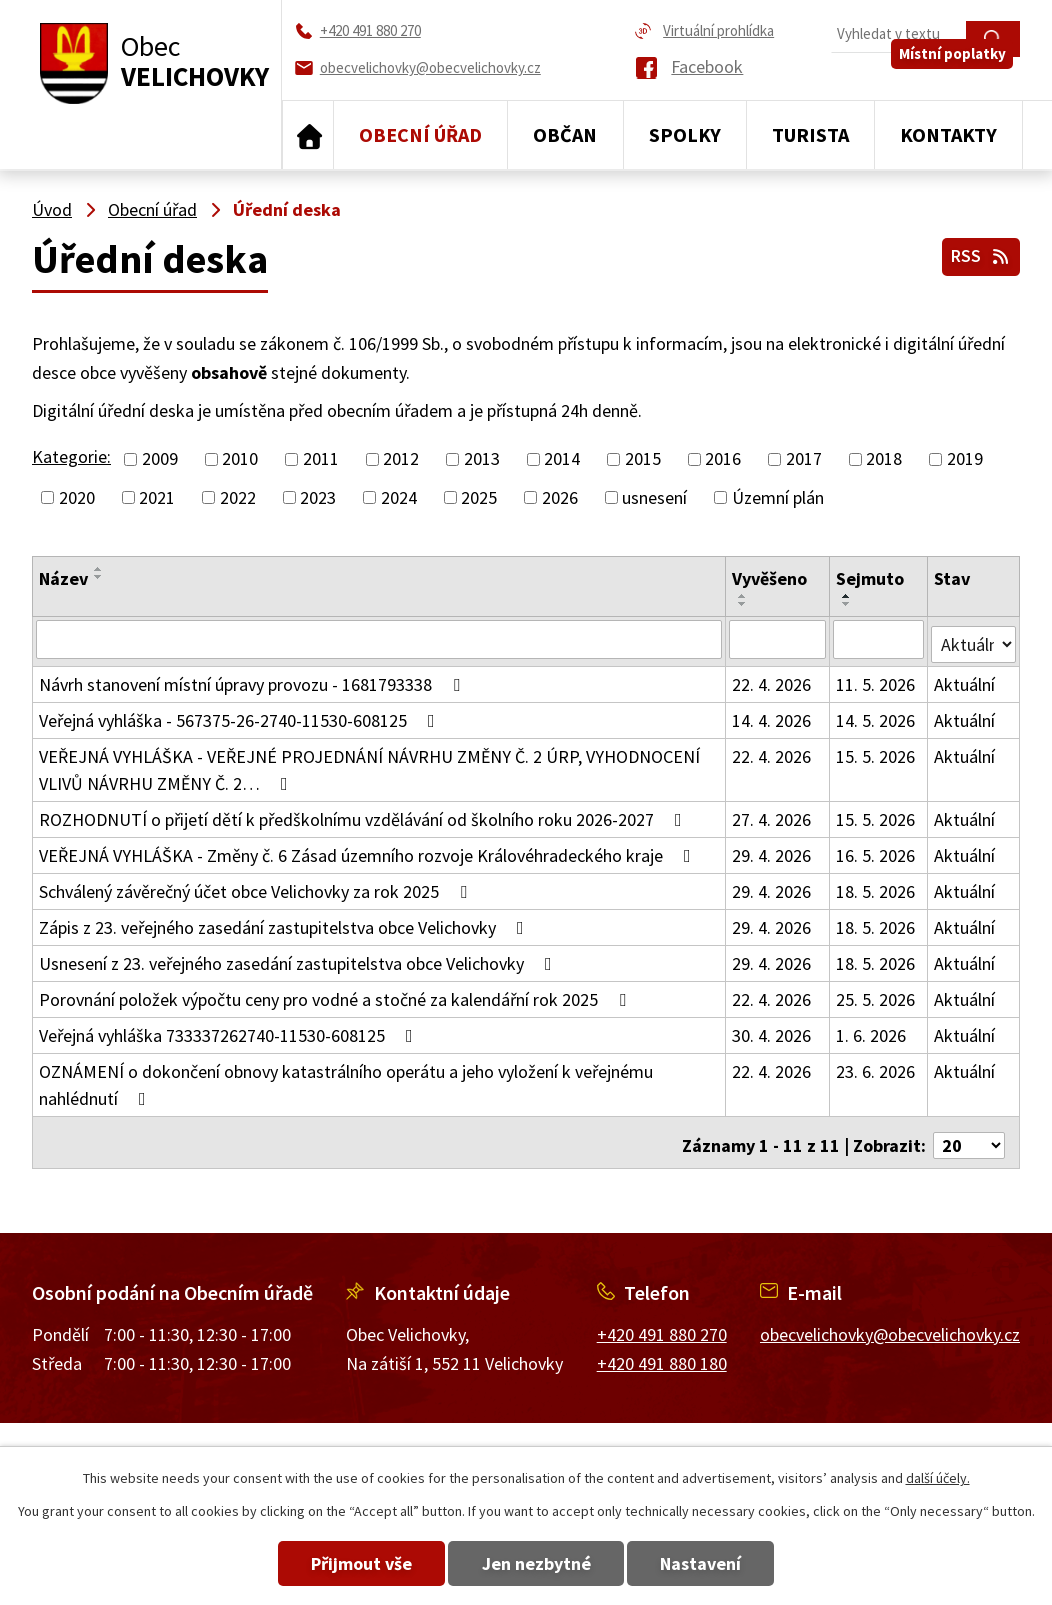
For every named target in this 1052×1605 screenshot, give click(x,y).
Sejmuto (871, 578)
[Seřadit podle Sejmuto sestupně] (848, 604)
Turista (810, 134)
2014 (562, 459)
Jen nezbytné (536, 1563)
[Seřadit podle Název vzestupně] (99, 569)
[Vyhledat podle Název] (379, 639)
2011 (321, 459)
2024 (399, 497)
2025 (479, 497)
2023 (318, 497)
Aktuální (965, 679)
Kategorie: (71, 456)
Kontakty (948, 134)
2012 (401, 459)
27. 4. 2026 (772, 814)
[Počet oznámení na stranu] (969, 1134)
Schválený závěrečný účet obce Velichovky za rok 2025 (257, 886)
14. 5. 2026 (876, 715)
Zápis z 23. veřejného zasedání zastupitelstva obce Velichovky (285, 922)
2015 (643, 459)
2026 (560, 497)
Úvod (308, 135)
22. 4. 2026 (772, 679)
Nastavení (724, 1563)
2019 (965, 459)
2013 (482, 459)
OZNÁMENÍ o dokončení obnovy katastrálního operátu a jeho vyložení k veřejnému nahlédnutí (346, 1080)
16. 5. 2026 (876, 850)
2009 (160, 459)
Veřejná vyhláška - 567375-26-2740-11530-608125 (241, 715)
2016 (723, 459)
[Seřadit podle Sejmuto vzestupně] (848, 596)
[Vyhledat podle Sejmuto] (879, 639)
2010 (240, 459)
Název (63, 578)
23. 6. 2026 (876, 1066)
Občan (565, 134)
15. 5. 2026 (876, 751)
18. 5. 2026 (876, 886)
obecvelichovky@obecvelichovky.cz (890, 1323)
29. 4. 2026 (772, 850)
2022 (238, 497)
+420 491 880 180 (662, 1351)
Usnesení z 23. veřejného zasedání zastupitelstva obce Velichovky (299, 958)
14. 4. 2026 (772, 715)
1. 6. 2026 (872, 1030)
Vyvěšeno (770, 578)
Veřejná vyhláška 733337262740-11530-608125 (230, 1030)
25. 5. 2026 (876, 994)
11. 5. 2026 (876, 679)
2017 (804, 459)
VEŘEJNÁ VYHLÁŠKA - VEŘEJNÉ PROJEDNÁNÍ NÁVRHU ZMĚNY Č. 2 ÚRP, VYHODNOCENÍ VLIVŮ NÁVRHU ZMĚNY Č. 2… (369, 765)
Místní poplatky (959, 76)
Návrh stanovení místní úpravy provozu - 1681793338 (253, 679)
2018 (884, 459)
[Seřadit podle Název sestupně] (99, 577)
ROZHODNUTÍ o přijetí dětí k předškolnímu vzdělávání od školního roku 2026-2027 (364, 814)
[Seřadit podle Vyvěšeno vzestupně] (744, 596)
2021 (157, 497)
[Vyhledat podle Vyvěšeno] (779, 639)
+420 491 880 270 (662, 1323)
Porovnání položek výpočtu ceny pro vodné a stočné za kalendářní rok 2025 (336, 994)
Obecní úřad (420, 134)
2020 (77, 497)
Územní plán (778, 497)
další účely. (938, 1478)
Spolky (685, 134)
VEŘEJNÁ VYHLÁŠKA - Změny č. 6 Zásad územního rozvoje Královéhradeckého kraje (369, 850)
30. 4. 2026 (772, 1030)
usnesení (654, 497)
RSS (978, 252)
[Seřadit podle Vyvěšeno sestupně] (744, 604)
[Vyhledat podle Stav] (974, 638)
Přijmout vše (338, 1563)
